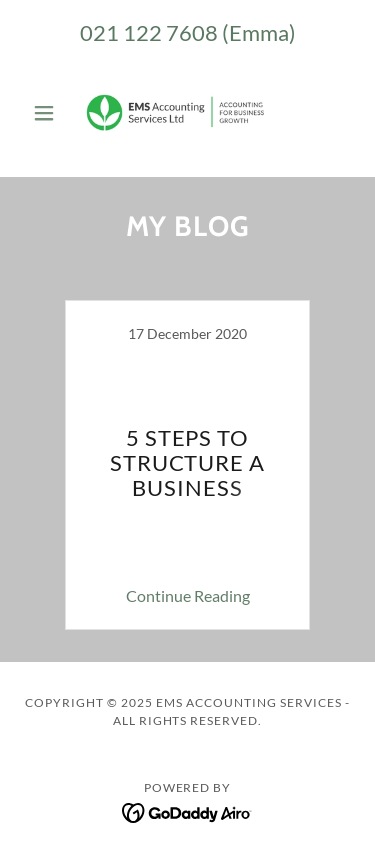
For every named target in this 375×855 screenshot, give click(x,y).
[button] (48, 113)
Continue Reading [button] (188, 595)
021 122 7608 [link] (149, 32)
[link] (187, 113)
